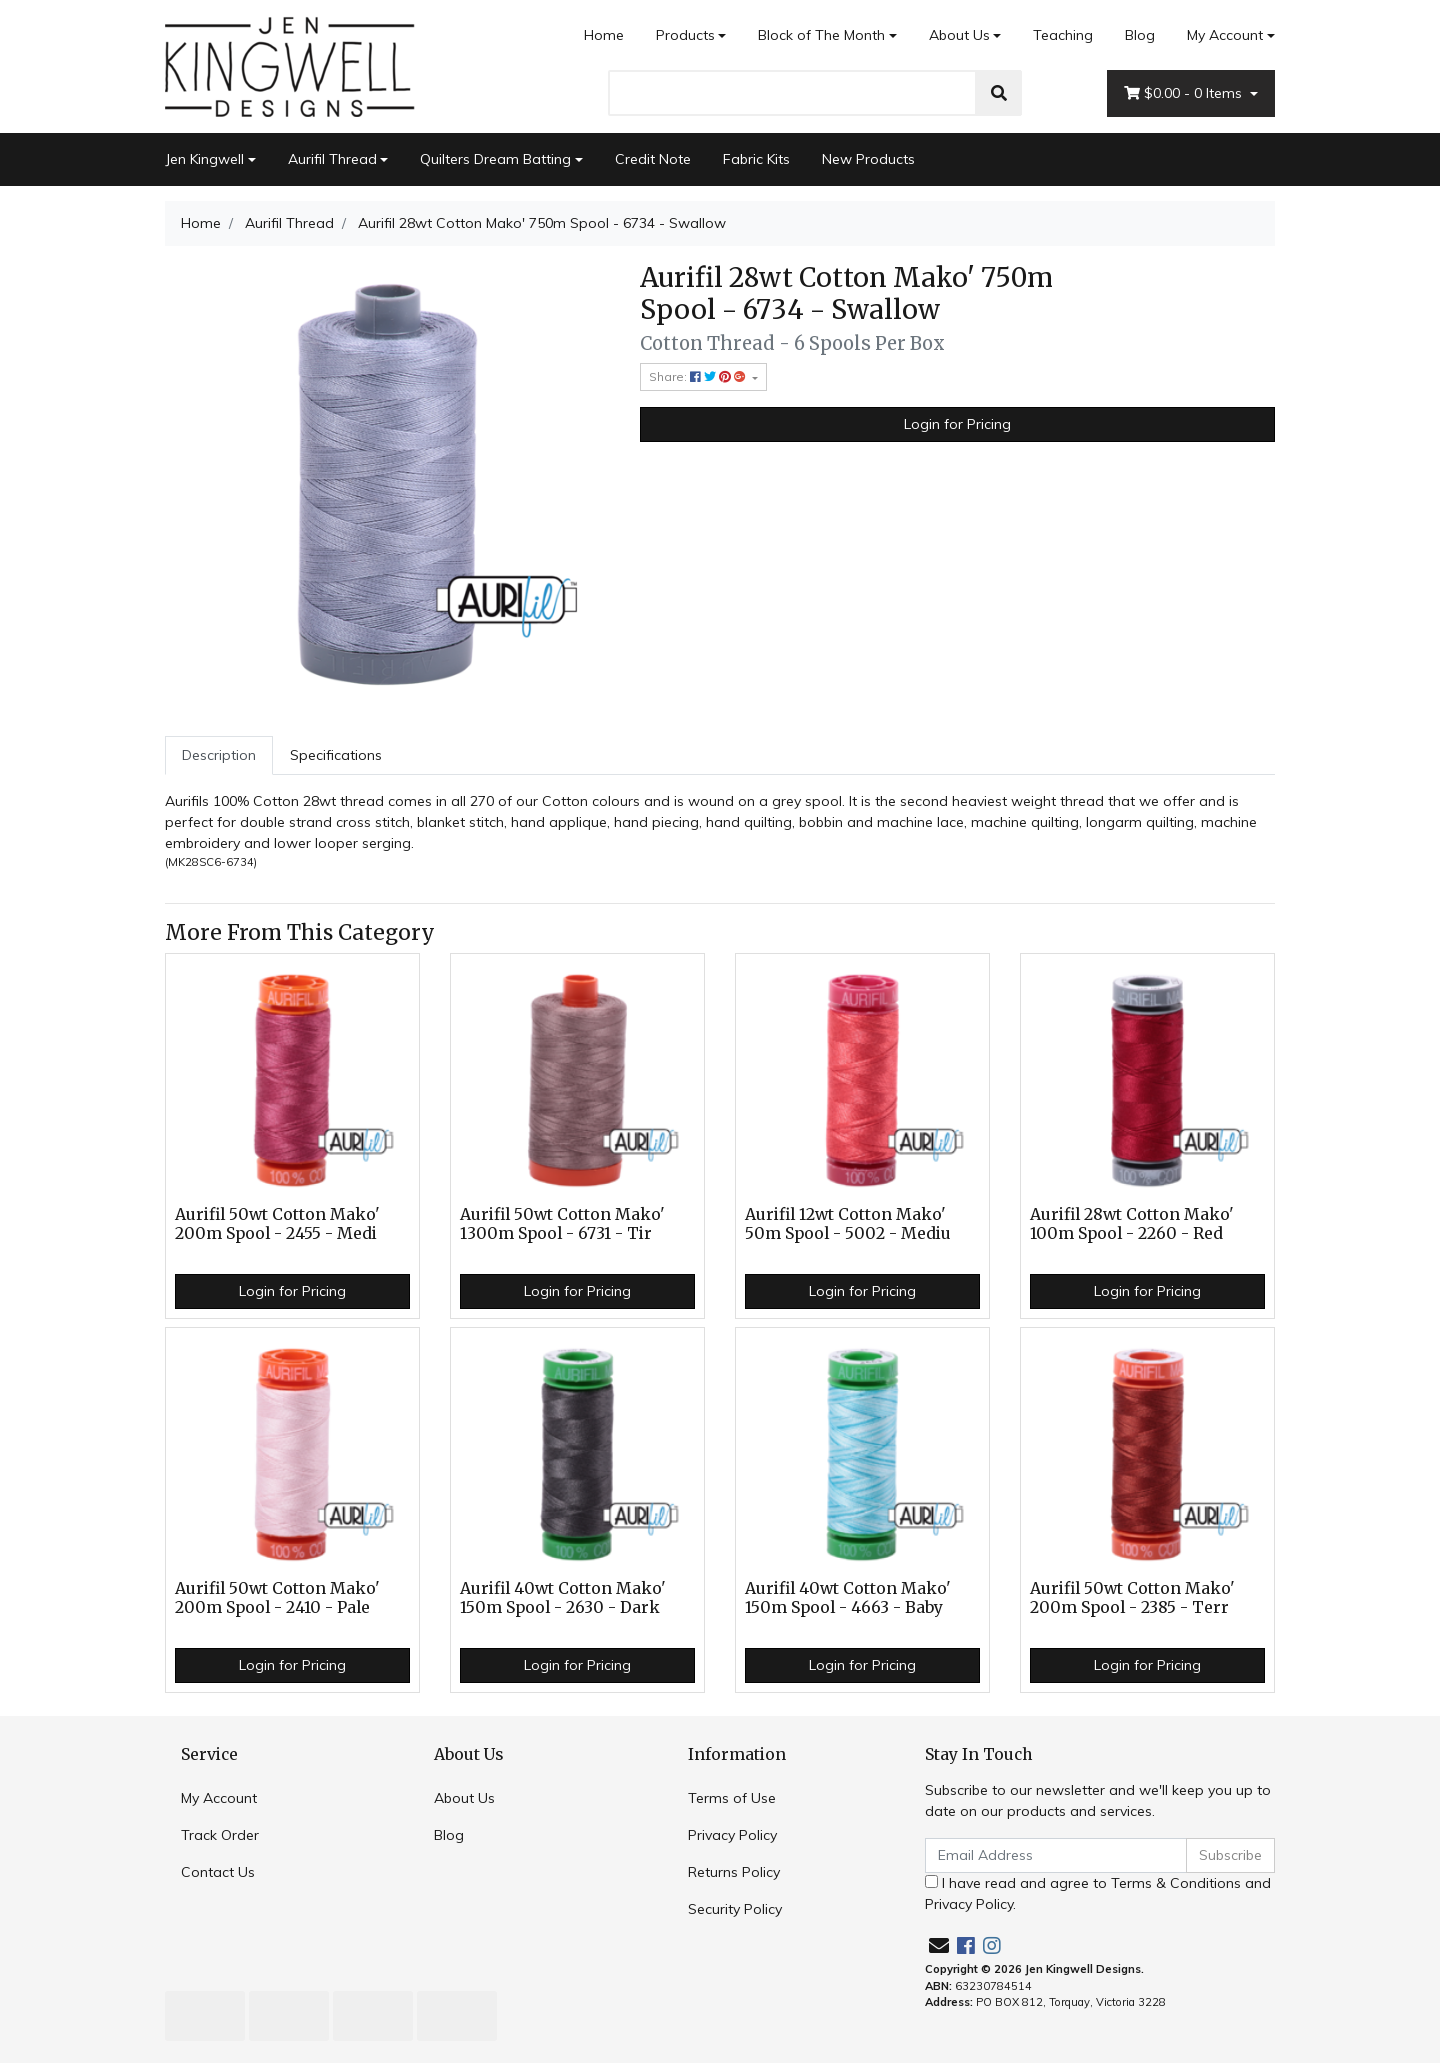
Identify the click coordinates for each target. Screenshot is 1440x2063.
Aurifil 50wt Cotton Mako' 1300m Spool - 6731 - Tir (562, 1224)
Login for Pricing (957, 424)
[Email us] (939, 1945)
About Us (959, 35)
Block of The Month (821, 35)
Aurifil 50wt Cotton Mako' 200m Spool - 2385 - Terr (1132, 1598)
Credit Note (653, 159)
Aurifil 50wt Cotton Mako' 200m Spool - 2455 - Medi (277, 1224)
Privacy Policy (732, 1835)
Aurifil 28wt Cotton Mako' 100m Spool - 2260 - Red (1132, 1224)
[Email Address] (1056, 1855)
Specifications (336, 755)
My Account (219, 1798)
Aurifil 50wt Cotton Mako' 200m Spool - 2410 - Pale (277, 1598)
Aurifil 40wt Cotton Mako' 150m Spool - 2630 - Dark (563, 1598)
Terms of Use (732, 1798)
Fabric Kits (756, 159)
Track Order (220, 1835)
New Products (868, 159)
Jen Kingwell (204, 159)
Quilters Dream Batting (495, 159)
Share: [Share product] (699, 376)
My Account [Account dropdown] (1225, 35)
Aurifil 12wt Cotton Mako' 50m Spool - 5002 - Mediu (848, 1224)
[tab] (219, 755)
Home (604, 35)
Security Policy (735, 1909)
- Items (1185, 93)
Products (685, 35)
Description (219, 755)
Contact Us (218, 1872)
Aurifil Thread (332, 159)
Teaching (1063, 35)
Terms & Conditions (1176, 1883)
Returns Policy (734, 1872)
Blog (1140, 35)
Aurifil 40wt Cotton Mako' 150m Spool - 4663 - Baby (848, 1598)
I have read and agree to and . (1098, 1893)
